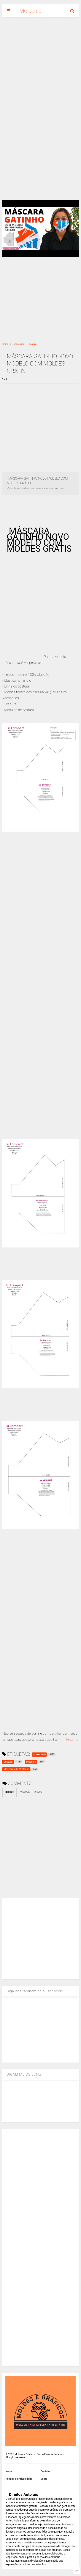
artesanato (18, 344)
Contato (45, 2471)
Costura (33, 344)
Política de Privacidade (18, 2478)
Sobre (44, 2478)
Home (5, 344)
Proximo (72, 1739)
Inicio (8, 2471)
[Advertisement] (40, 64)
